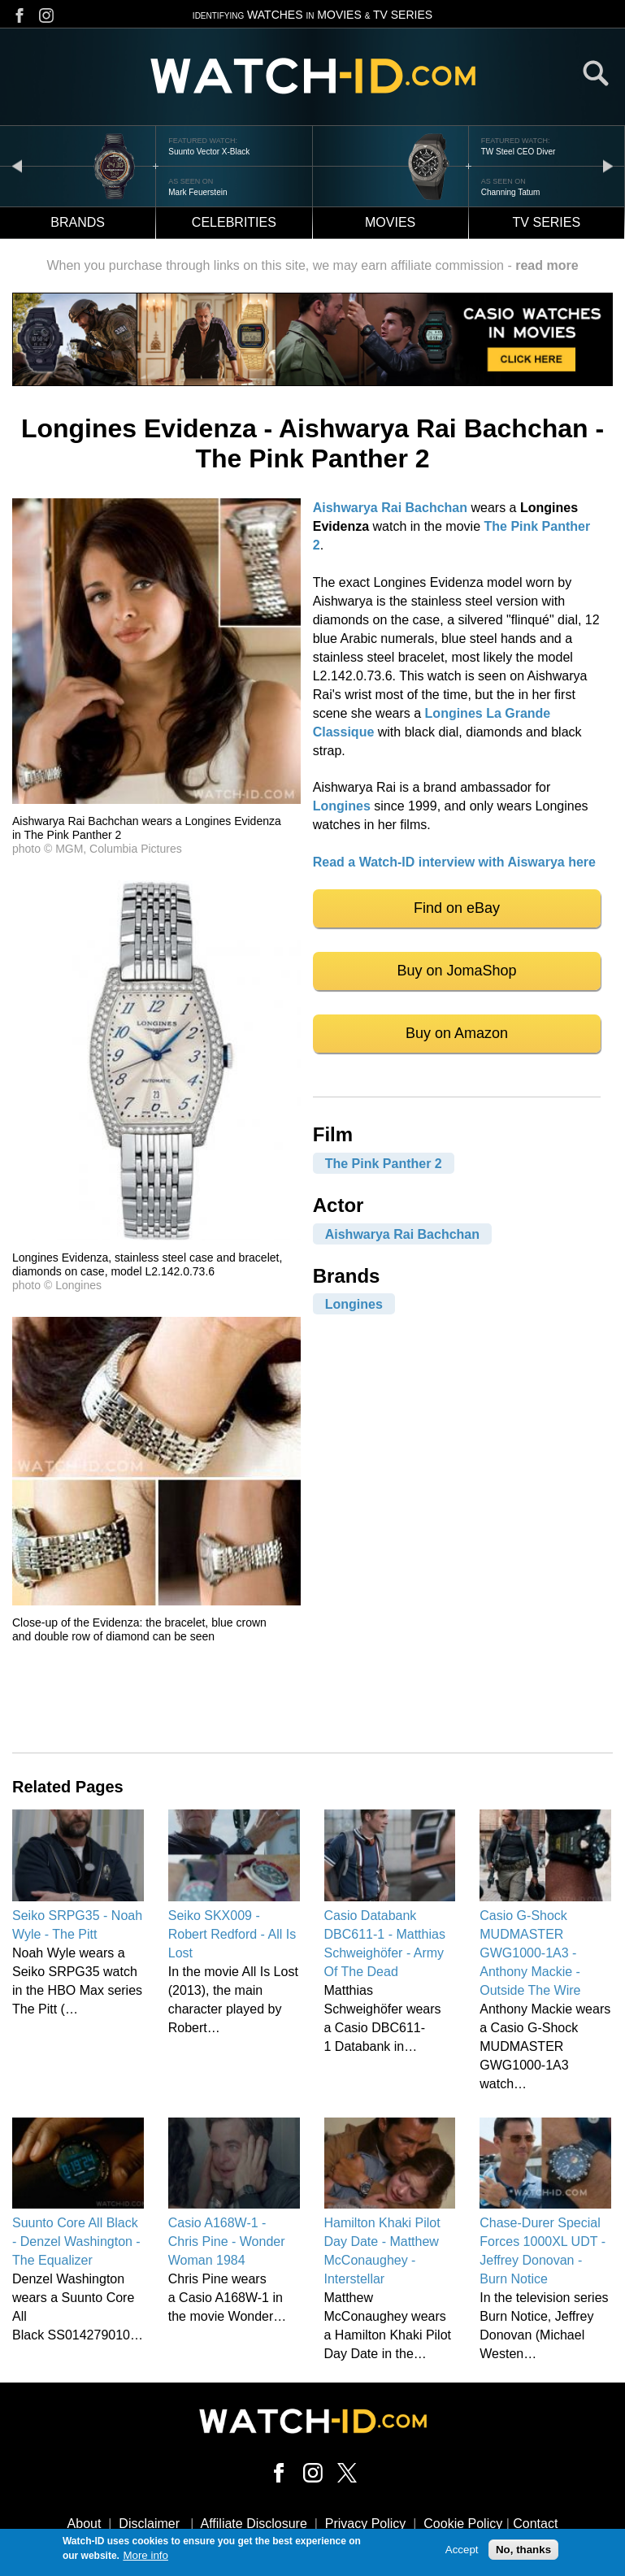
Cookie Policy (462, 2523)
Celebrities (234, 222)
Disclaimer (149, 2523)
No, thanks (523, 2551)
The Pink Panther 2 (383, 1163)
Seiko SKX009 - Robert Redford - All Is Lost (232, 1934)
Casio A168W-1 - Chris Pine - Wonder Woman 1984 (226, 2241)
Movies (390, 222)
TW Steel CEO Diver (518, 151)
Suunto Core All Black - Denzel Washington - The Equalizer (76, 2241)
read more (546, 265)
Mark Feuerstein (197, 192)
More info (145, 2557)
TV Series (547, 222)
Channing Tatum (510, 192)
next (608, 165)
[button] (156, 799)
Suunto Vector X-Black (209, 151)
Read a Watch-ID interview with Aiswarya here (454, 862)
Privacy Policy (365, 2523)
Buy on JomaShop (457, 970)
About (84, 2523)
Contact (535, 2523)
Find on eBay (457, 908)
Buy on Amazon (457, 1033)
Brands (77, 222)
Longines (342, 806)
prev (17, 165)
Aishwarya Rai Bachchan (390, 508)
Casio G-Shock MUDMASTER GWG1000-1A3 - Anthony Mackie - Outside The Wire (530, 1953)
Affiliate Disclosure (254, 2523)
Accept (462, 2551)
